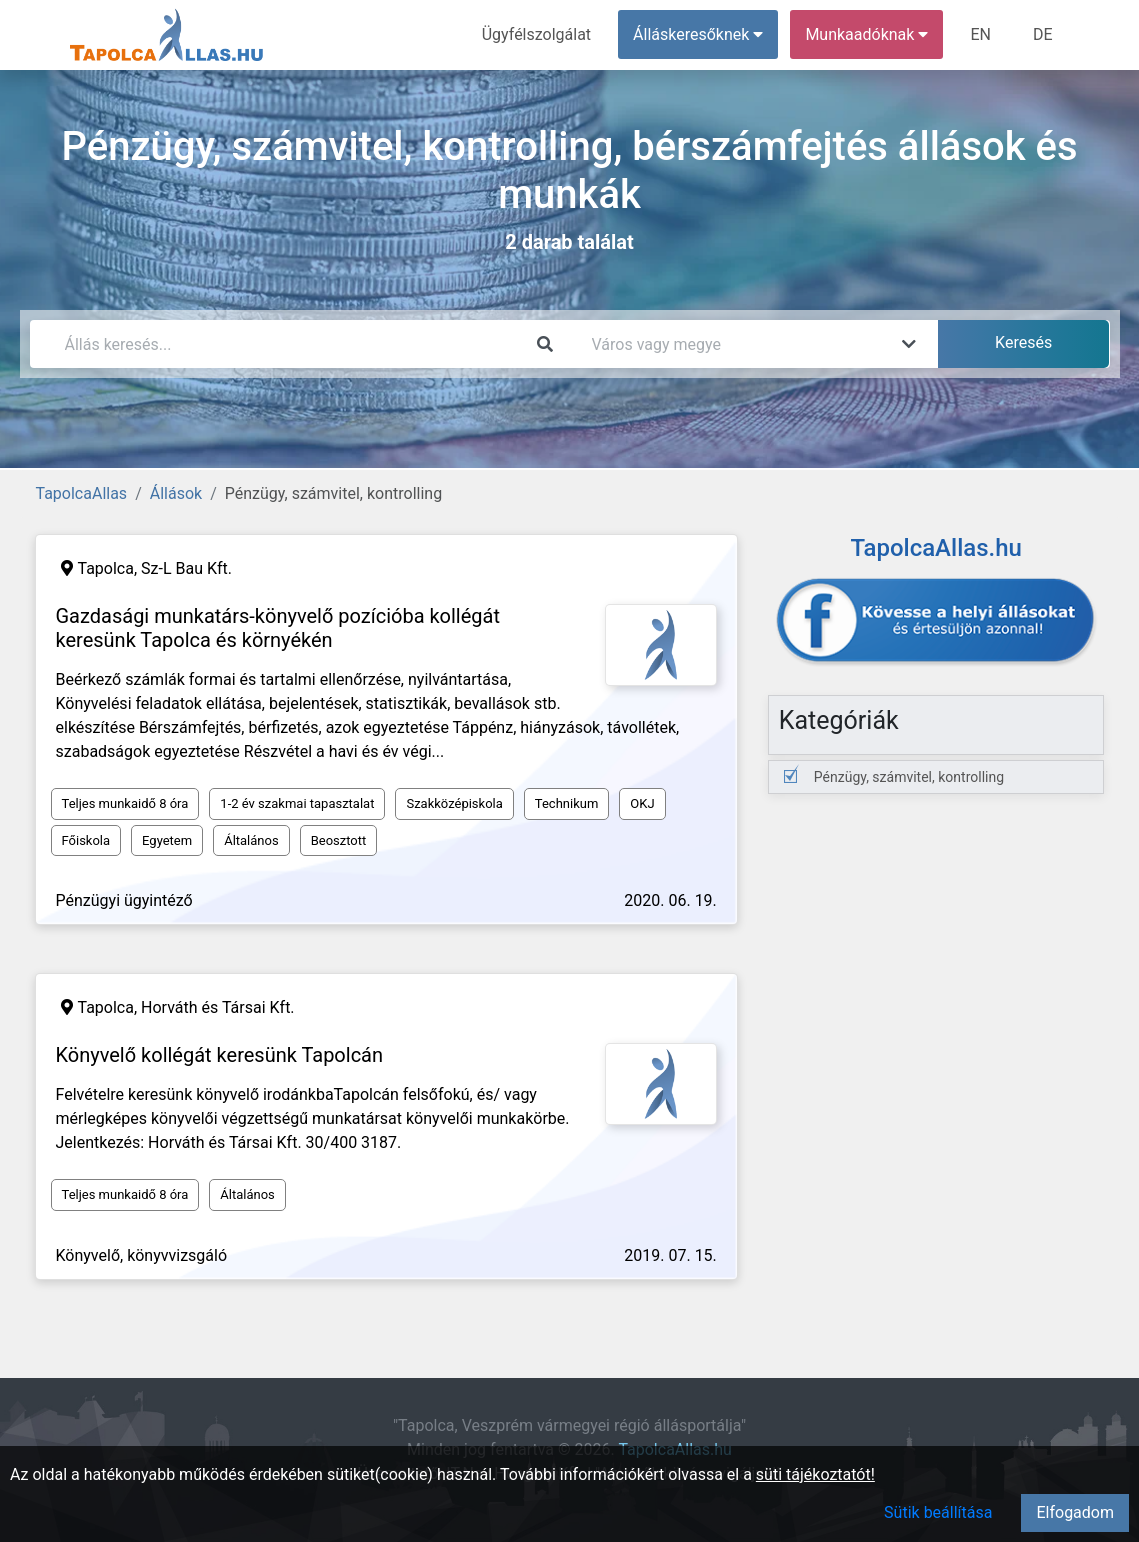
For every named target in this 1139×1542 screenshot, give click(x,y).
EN (980, 34)
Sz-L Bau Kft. (186, 568)
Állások (176, 493)
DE (1043, 34)
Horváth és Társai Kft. (218, 1007)
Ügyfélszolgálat (536, 34)
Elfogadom (1075, 1512)
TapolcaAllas (82, 493)
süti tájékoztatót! (815, 1474)
